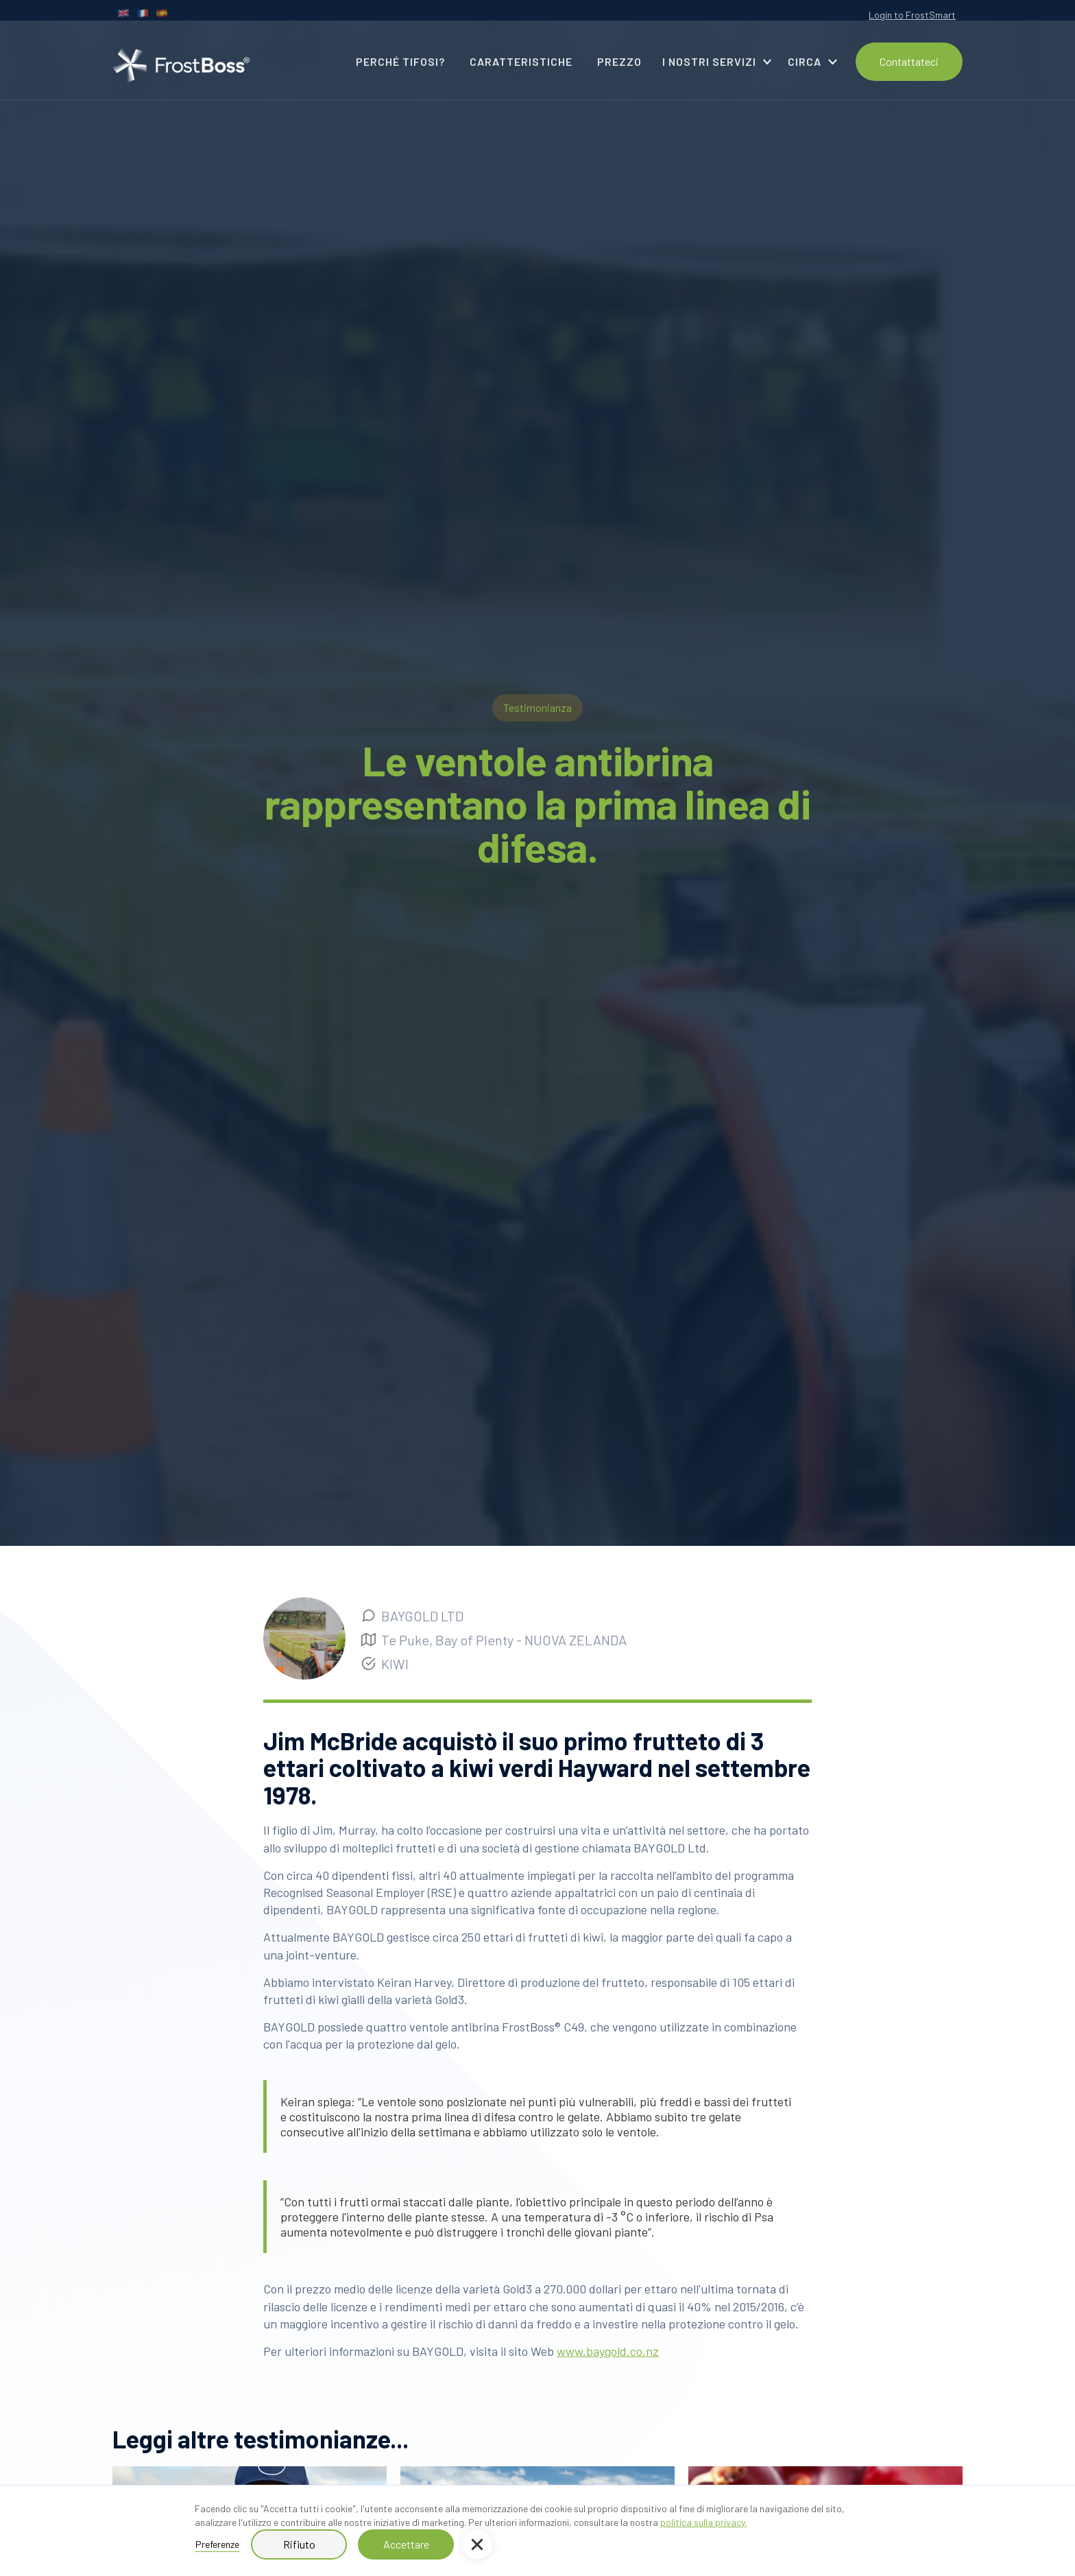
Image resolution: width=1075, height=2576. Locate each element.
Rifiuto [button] (299, 2544)
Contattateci (909, 61)
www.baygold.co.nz (608, 2351)
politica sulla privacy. (703, 2522)
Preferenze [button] (217, 2544)
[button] (477, 2544)
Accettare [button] (406, 2544)
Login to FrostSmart (912, 15)
